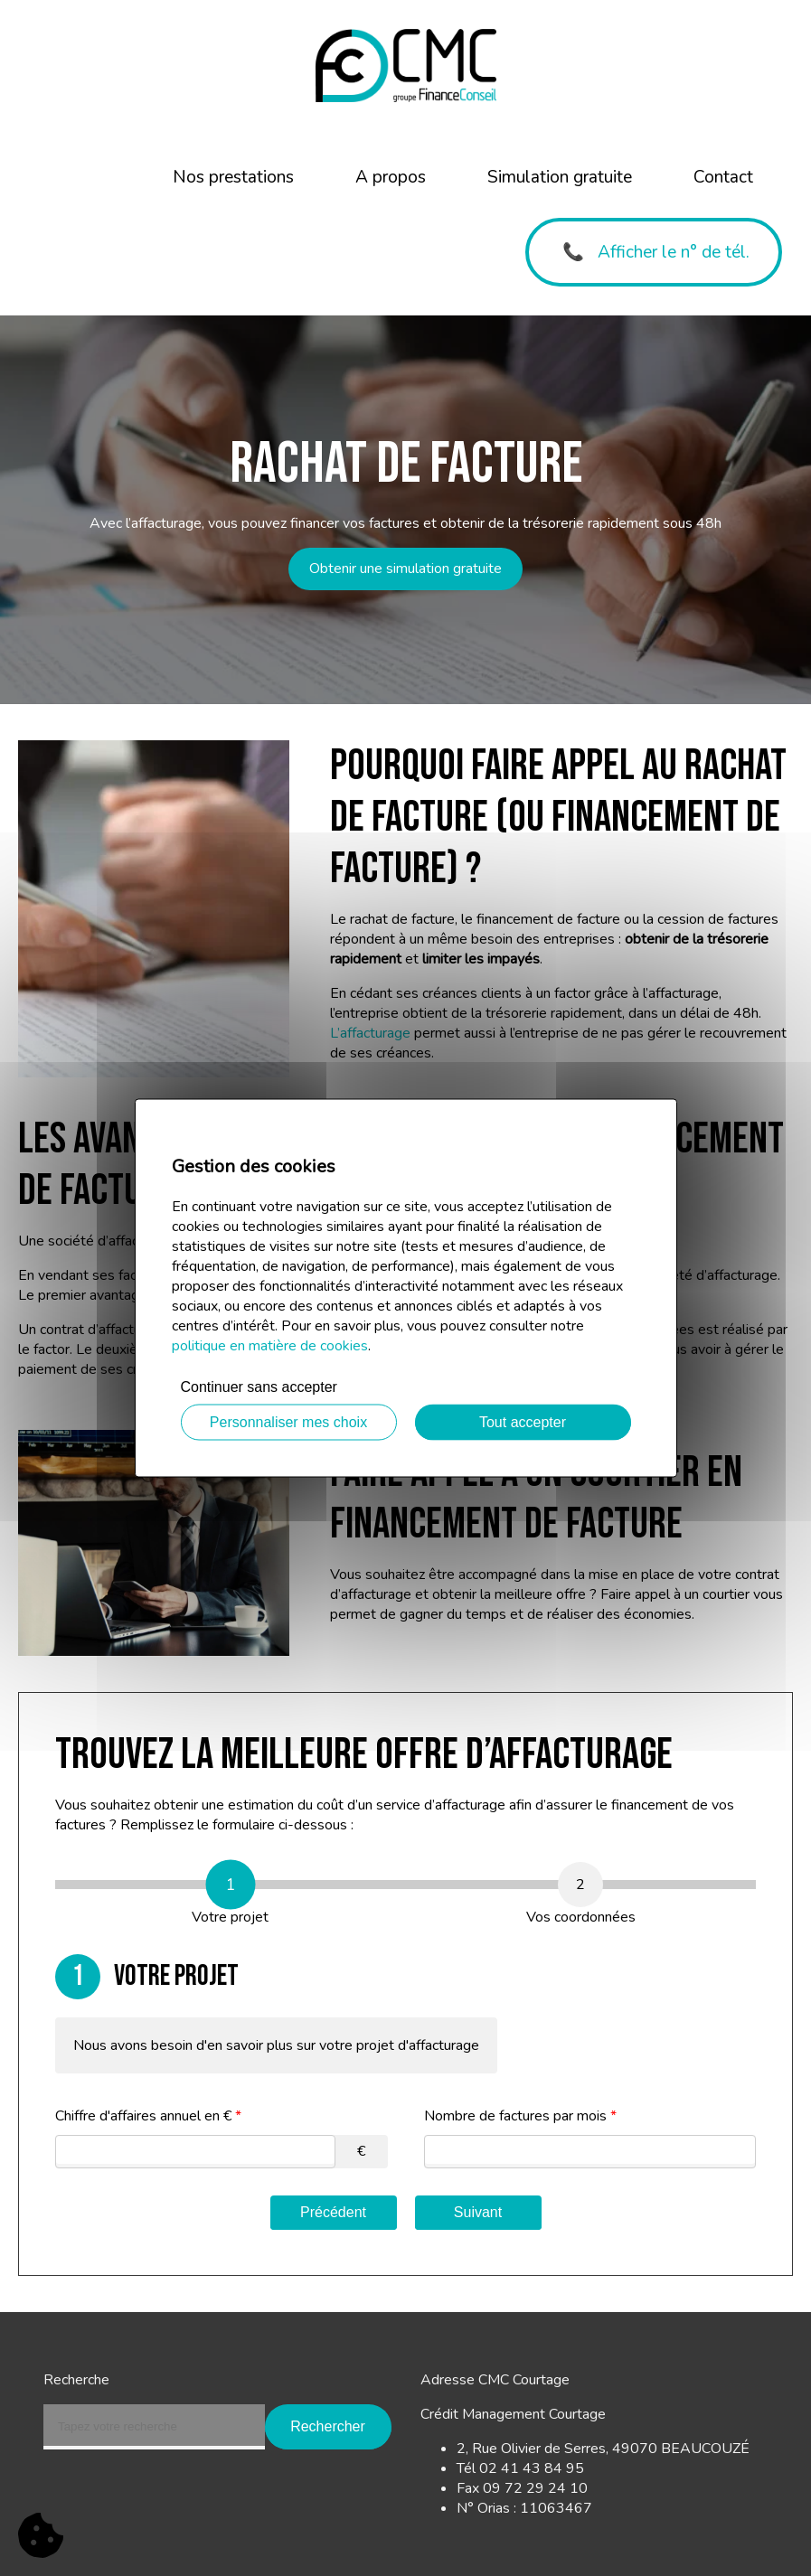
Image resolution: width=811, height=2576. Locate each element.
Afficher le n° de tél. (674, 252)
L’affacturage (370, 1033)
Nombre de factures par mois (520, 2116)
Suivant (478, 2212)
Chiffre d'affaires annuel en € (148, 2116)
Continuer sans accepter (259, 1387)
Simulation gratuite (559, 177)
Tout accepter (522, 1422)
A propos (390, 177)
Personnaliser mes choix (288, 1422)
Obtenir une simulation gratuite (405, 568)
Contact (723, 177)
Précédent (333, 2212)
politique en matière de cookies (270, 1346)
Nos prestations (233, 177)
